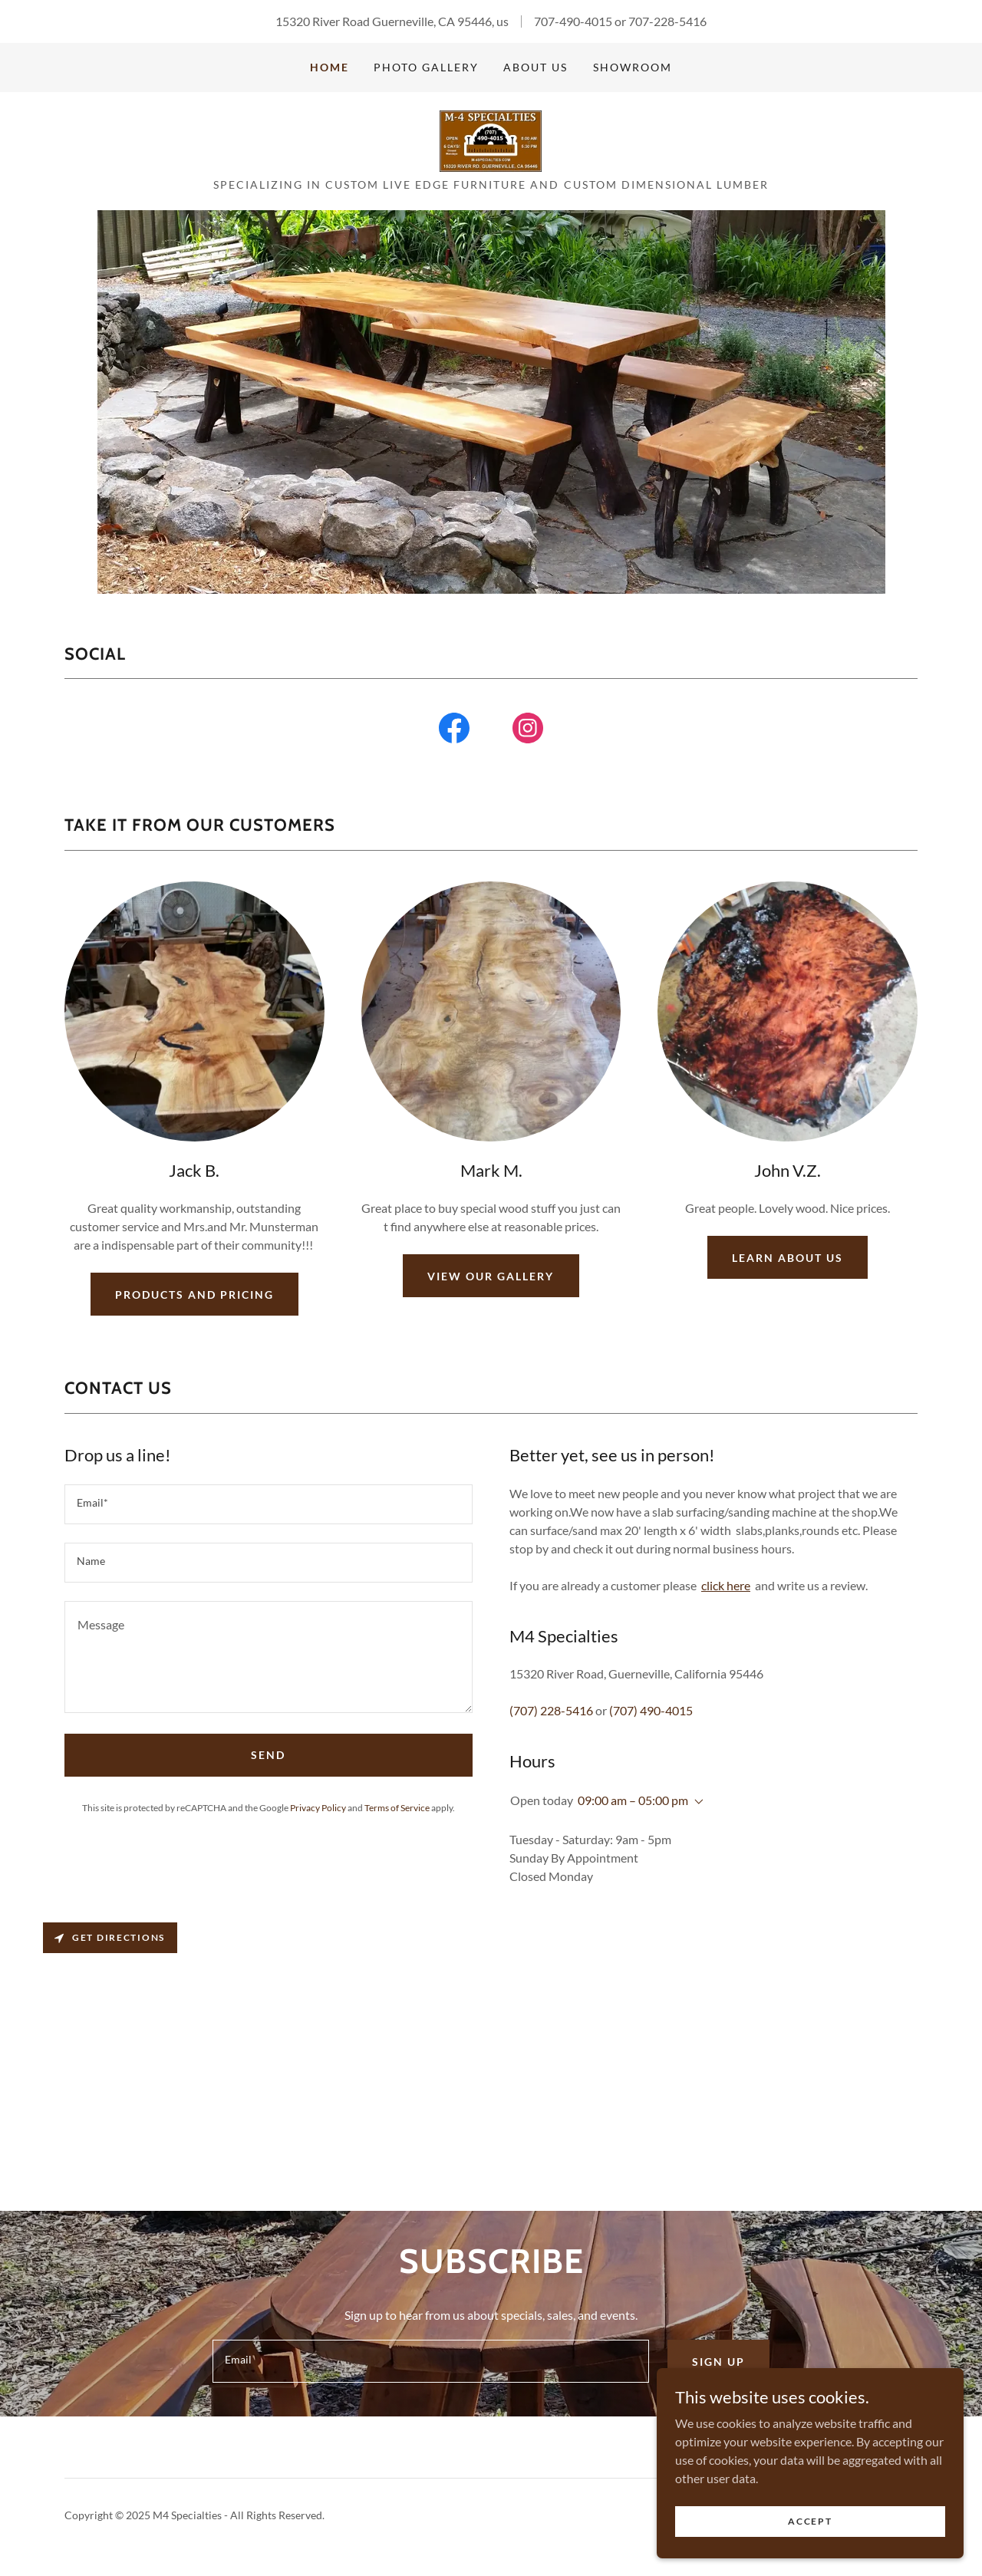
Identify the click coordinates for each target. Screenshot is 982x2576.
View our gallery (490, 1276)
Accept (810, 2521)
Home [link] (329, 67)
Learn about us (787, 1257)
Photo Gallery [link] (426, 67)
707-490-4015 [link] (573, 21)
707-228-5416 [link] (667, 21)
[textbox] (268, 1504)
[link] (491, 139)
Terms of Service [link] (397, 1807)
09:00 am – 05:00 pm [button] (633, 1800)
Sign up (718, 2361)
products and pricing (194, 1294)
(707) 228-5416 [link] (551, 1710)
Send (268, 1754)
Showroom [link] (632, 67)
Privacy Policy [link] (318, 1807)
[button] (696, 1802)
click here (725, 1585)
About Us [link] (535, 67)
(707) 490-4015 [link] (651, 1710)
